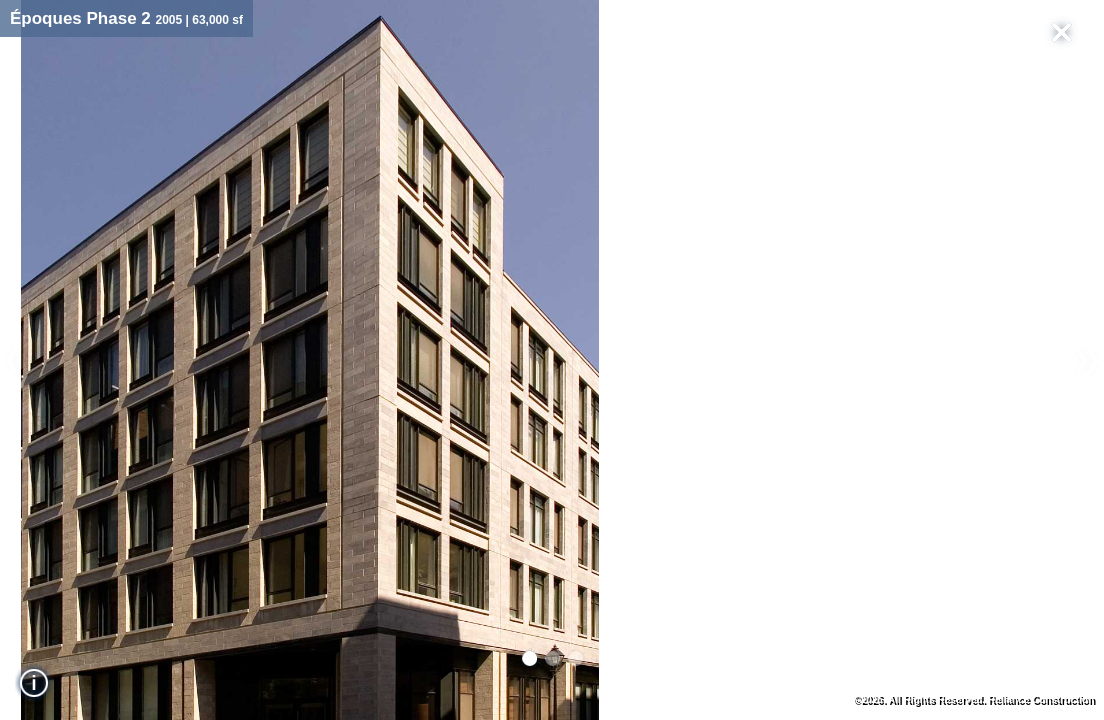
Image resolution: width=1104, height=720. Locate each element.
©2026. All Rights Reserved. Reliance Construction (973, 699)
